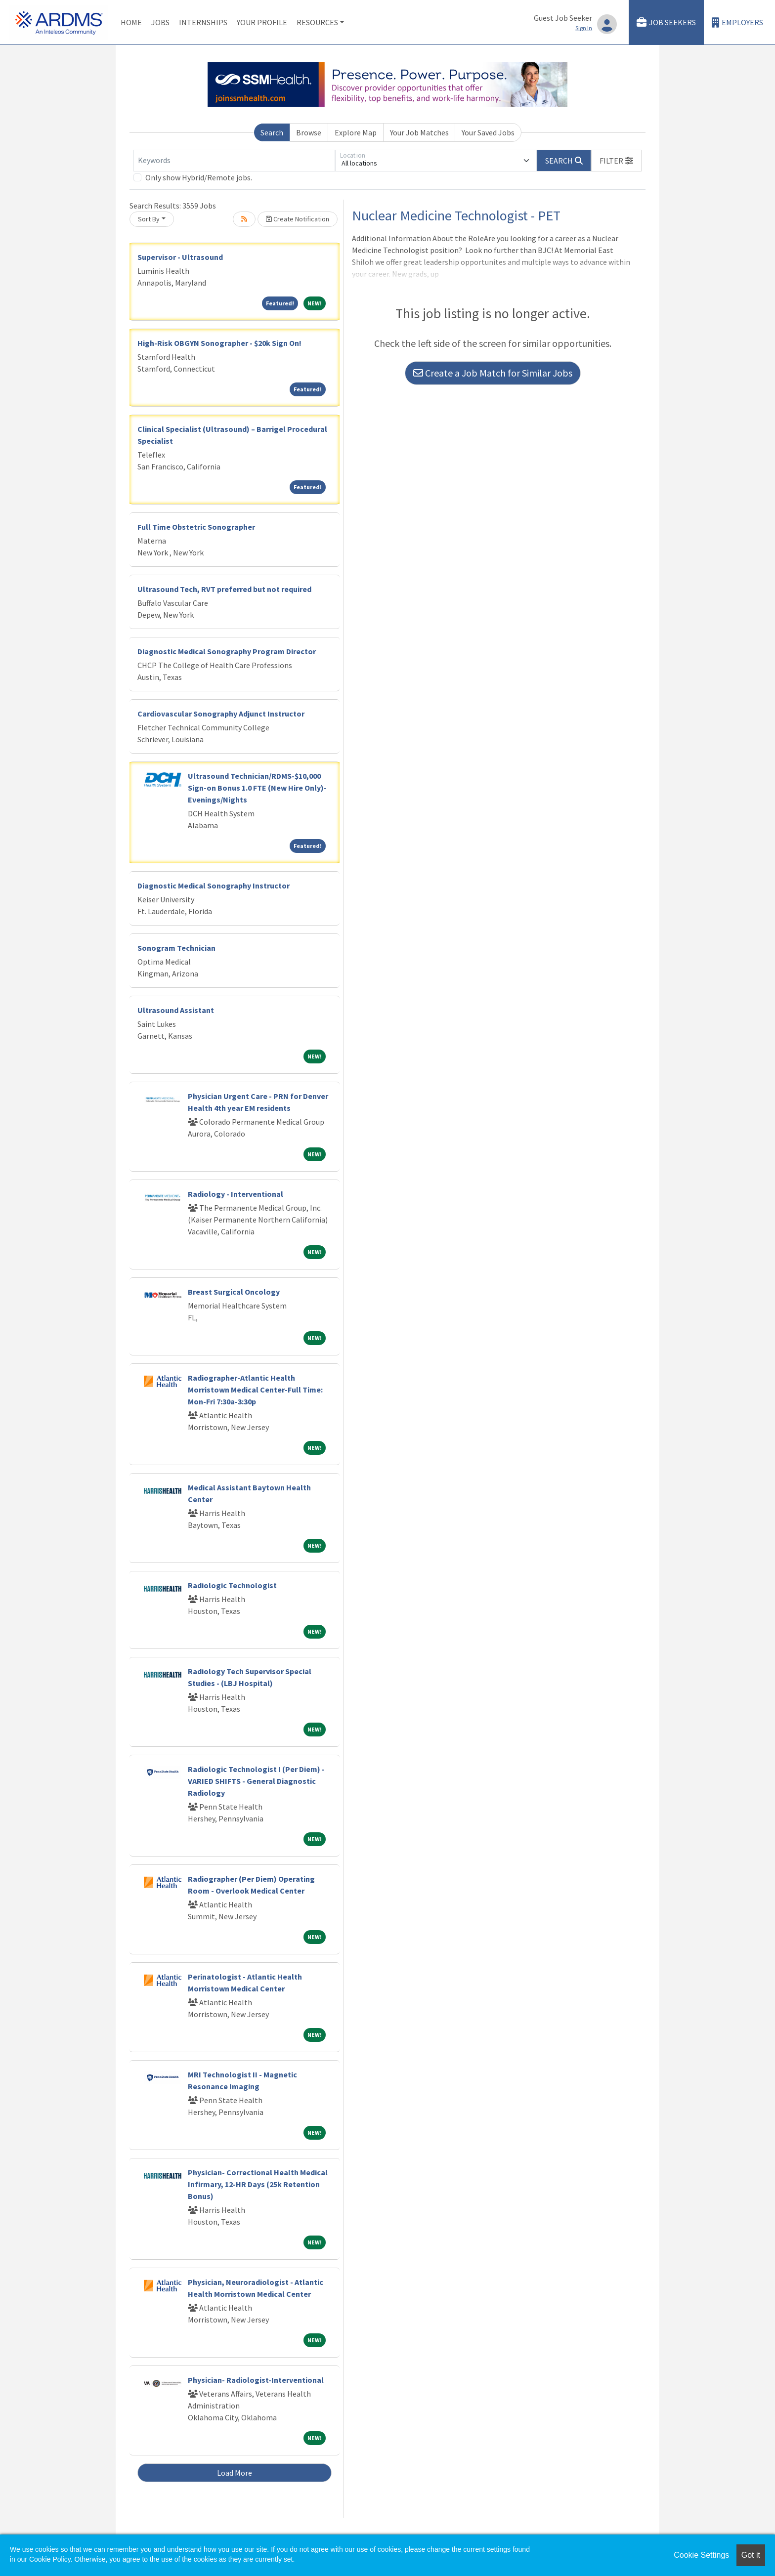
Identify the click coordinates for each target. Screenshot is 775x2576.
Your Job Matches (419, 132)
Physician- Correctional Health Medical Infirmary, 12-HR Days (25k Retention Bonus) (258, 2184)
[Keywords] (234, 160)
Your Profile (262, 22)
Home (131, 22)
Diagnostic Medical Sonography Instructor (213, 885)
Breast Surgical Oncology (234, 1292)
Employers (737, 22)
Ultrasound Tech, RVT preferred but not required (224, 589)
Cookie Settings (701, 2555)
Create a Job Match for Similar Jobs (492, 373)
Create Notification (297, 218)
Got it (750, 2555)
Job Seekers (666, 22)
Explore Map (356, 132)
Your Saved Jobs (488, 132)
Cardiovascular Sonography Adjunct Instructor (220, 713)
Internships (203, 22)
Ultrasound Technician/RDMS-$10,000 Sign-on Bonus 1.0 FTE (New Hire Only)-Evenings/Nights (257, 787)
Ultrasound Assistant (175, 1010)
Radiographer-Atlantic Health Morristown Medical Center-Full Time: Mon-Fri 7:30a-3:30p (255, 1389)
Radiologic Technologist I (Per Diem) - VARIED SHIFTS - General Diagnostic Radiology (256, 1781)
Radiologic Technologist (232, 1585)
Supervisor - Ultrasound (180, 257)
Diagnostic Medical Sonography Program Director (226, 651)
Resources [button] (317, 22)
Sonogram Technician (176, 948)
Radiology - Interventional (235, 1194)
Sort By (149, 218)
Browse (308, 132)
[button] (616, 160)
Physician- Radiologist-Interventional (256, 2380)
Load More (234, 2473)
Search (271, 132)
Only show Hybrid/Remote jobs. (198, 177)
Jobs (160, 22)
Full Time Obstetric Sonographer (196, 527)
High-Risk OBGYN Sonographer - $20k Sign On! (219, 343)
